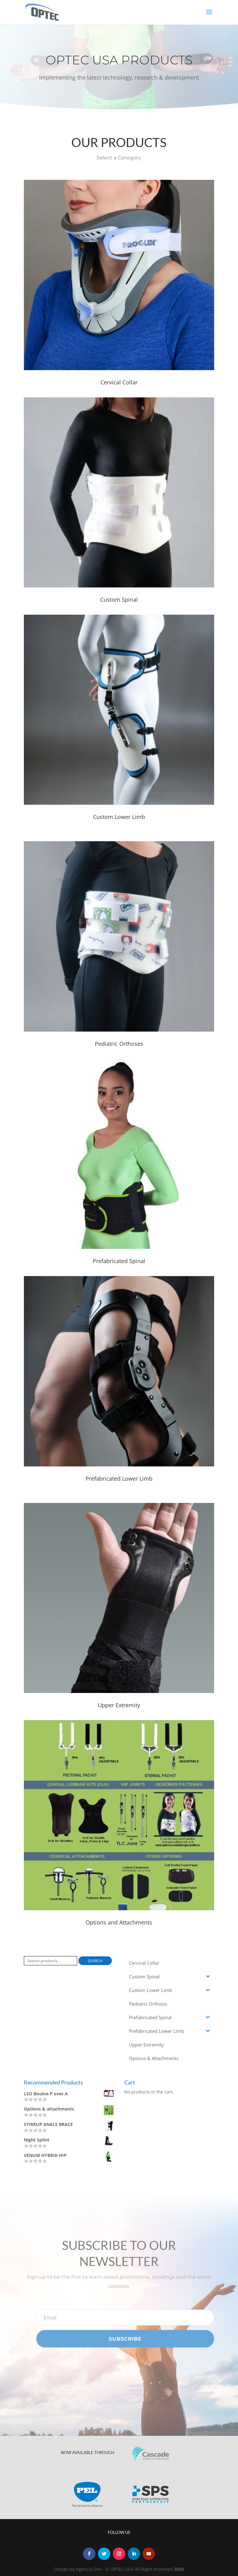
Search (95, 1960)
